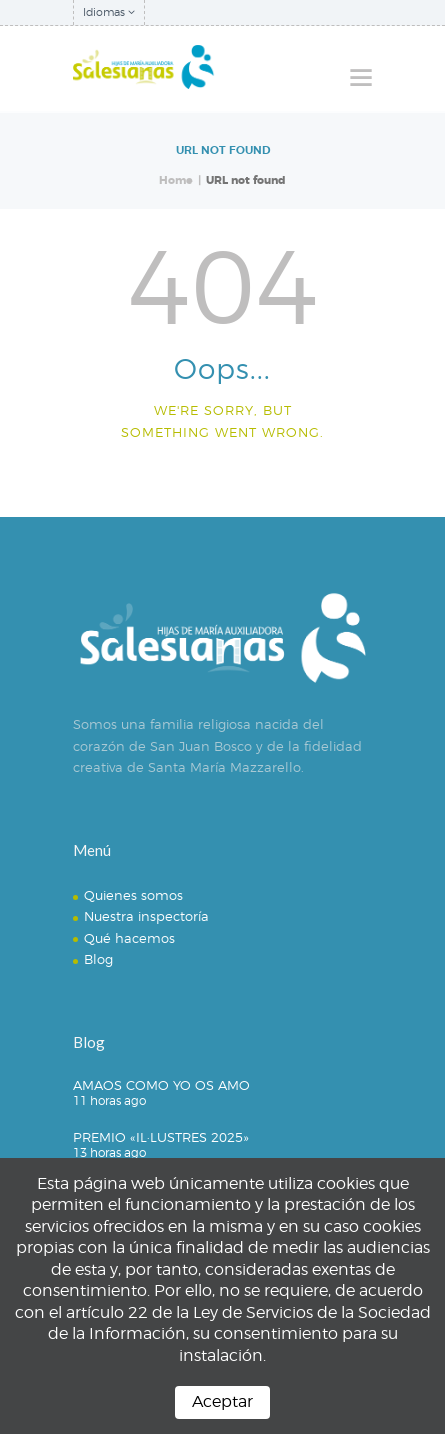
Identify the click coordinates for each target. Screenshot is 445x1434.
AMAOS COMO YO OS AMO (161, 1085)
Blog (98, 959)
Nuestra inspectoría (146, 916)
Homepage (214, 480)
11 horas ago (109, 1100)
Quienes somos (133, 895)
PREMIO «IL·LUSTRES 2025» (161, 1137)
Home (176, 180)
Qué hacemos (129, 938)
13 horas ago (109, 1152)
